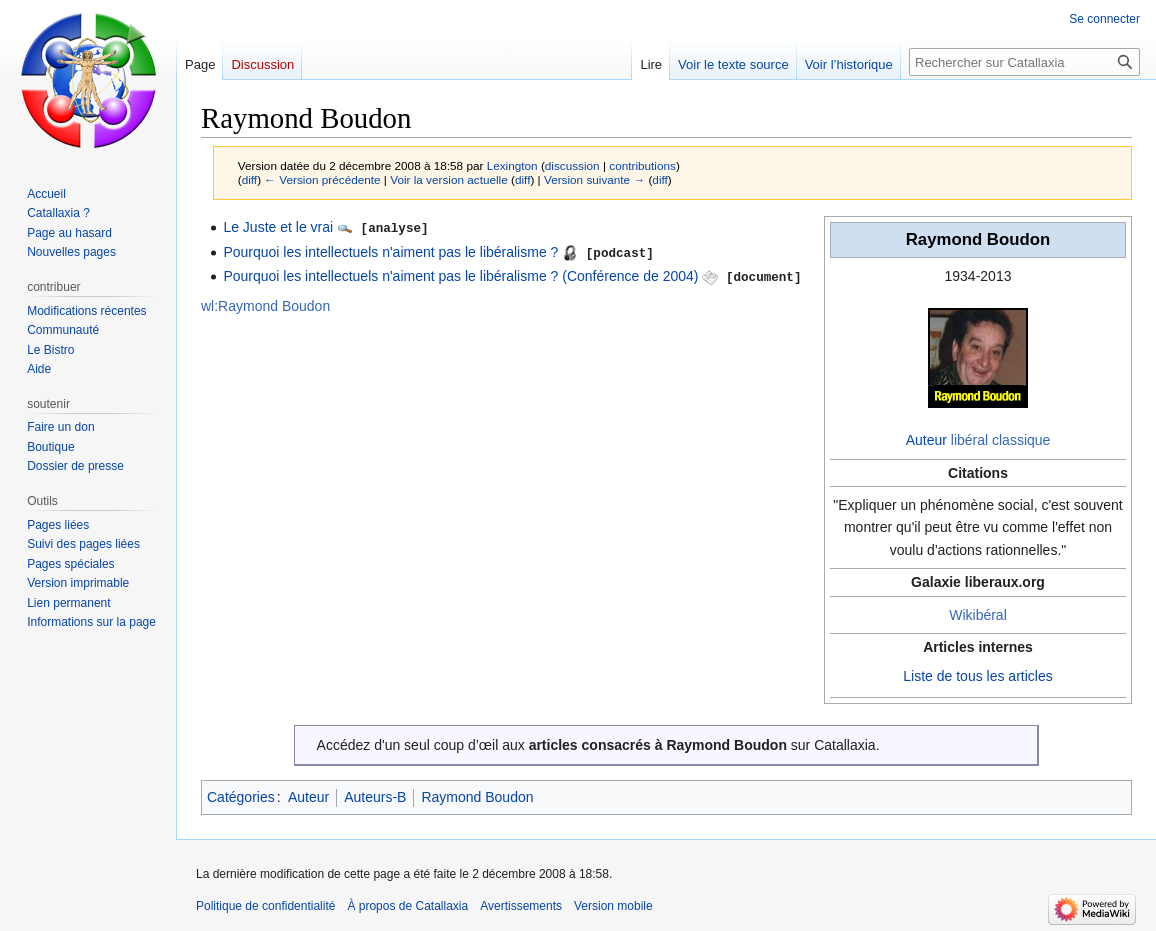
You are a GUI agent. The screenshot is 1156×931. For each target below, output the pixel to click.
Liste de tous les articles (977, 676)
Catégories (241, 797)
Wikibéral (978, 615)
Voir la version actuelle (449, 179)
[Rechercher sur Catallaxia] (1024, 62)
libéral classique (1001, 440)
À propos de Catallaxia (407, 906)
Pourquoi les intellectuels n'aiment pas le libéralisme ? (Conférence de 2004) (460, 275)
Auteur (926, 440)
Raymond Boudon (477, 797)
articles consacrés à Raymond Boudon (658, 745)
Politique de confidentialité (265, 906)
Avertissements (521, 906)
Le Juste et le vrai (278, 227)
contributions (642, 165)
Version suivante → (594, 179)
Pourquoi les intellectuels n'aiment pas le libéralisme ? (390, 251)
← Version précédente (322, 179)
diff (249, 179)
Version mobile (613, 906)
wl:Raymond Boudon (265, 304)
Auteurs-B (375, 797)
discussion (572, 165)
